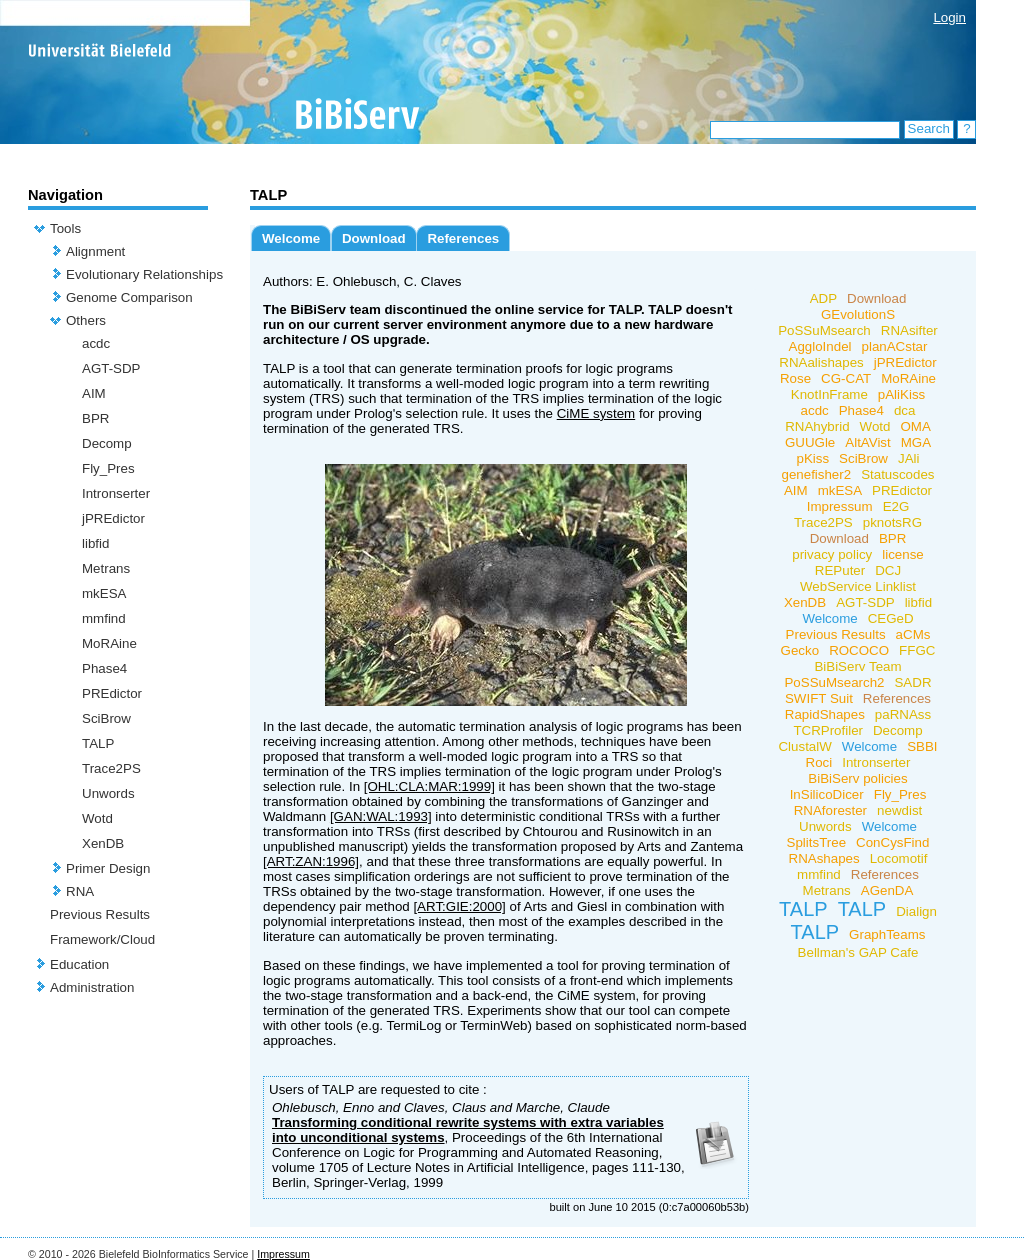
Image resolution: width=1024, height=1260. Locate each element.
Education (79, 964)
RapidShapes (825, 714)
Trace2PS (111, 768)
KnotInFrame (829, 394)
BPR (95, 418)
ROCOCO (859, 650)
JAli (908, 458)
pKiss (813, 458)
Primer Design (108, 868)
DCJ (888, 570)
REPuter (840, 570)
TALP (98, 743)
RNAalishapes (821, 362)
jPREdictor (113, 518)
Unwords (108, 793)
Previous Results (100, 914)
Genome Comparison (129, 297)
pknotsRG (892, 522)
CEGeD (891, 618)
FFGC (917, 650)
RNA (80, 891)
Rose (795, 378)
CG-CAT (846, 378)
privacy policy (832, 554)
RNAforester (830, 810)
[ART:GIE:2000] (459, 906)
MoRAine (109, 643)
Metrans (106, 568)
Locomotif (899, 858)
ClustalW (804, 746)
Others (86, 320)
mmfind (104, 618)
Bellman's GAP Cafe (858, 952)
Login (949, 17)
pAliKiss (901, 394)
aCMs (913, 634)
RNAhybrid (817, 426)
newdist (899, 810)
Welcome (291, 238)
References (463, 238)
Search (929, 128)
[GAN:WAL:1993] (381, 816)
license (903, 554)
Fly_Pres (108, 468)
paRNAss (903, 714)
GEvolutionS (858, 314)
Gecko (800, 650)
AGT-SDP (111, 368)
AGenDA (887, 890)
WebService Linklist (858, 586)
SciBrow (106, 718)
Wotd (97, 818)
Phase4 (104, 668)
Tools (65, 228)
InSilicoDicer (827, 794)
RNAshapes (824, 858)
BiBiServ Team (857, 666)
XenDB (103, 843)
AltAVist (867, 442)
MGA (916, 442)
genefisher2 (816, 474)
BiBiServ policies (857, 778)
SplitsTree (817, 842)
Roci (819, 762)
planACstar (895, 346)
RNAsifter (909, 330)
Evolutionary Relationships (144, 274)
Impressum (840, 506)
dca (905, 410)
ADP (823, 298)
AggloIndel (820, 346)
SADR (912, 682)
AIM (94, 393)
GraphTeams (887, 934)
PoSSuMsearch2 (834, 682)
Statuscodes (897, 474)
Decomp (107, 443)
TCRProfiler (828, 730)
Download (374, 238)
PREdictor (112, 693)
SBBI (922, 746)
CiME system (596, 413)
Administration (92, 987)
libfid (95, 543)
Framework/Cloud (102, 939)
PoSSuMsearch (824, 330)
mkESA (104, 593)
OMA (915, 426)
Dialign (916, 911)
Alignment (95, 251)
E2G (896, 506)
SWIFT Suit (819, 698)
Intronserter (116, 493)
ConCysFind (892, 842)
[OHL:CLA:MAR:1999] (429, 786)
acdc (96, 343)
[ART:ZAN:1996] (311, 861)
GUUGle (810, 442)
